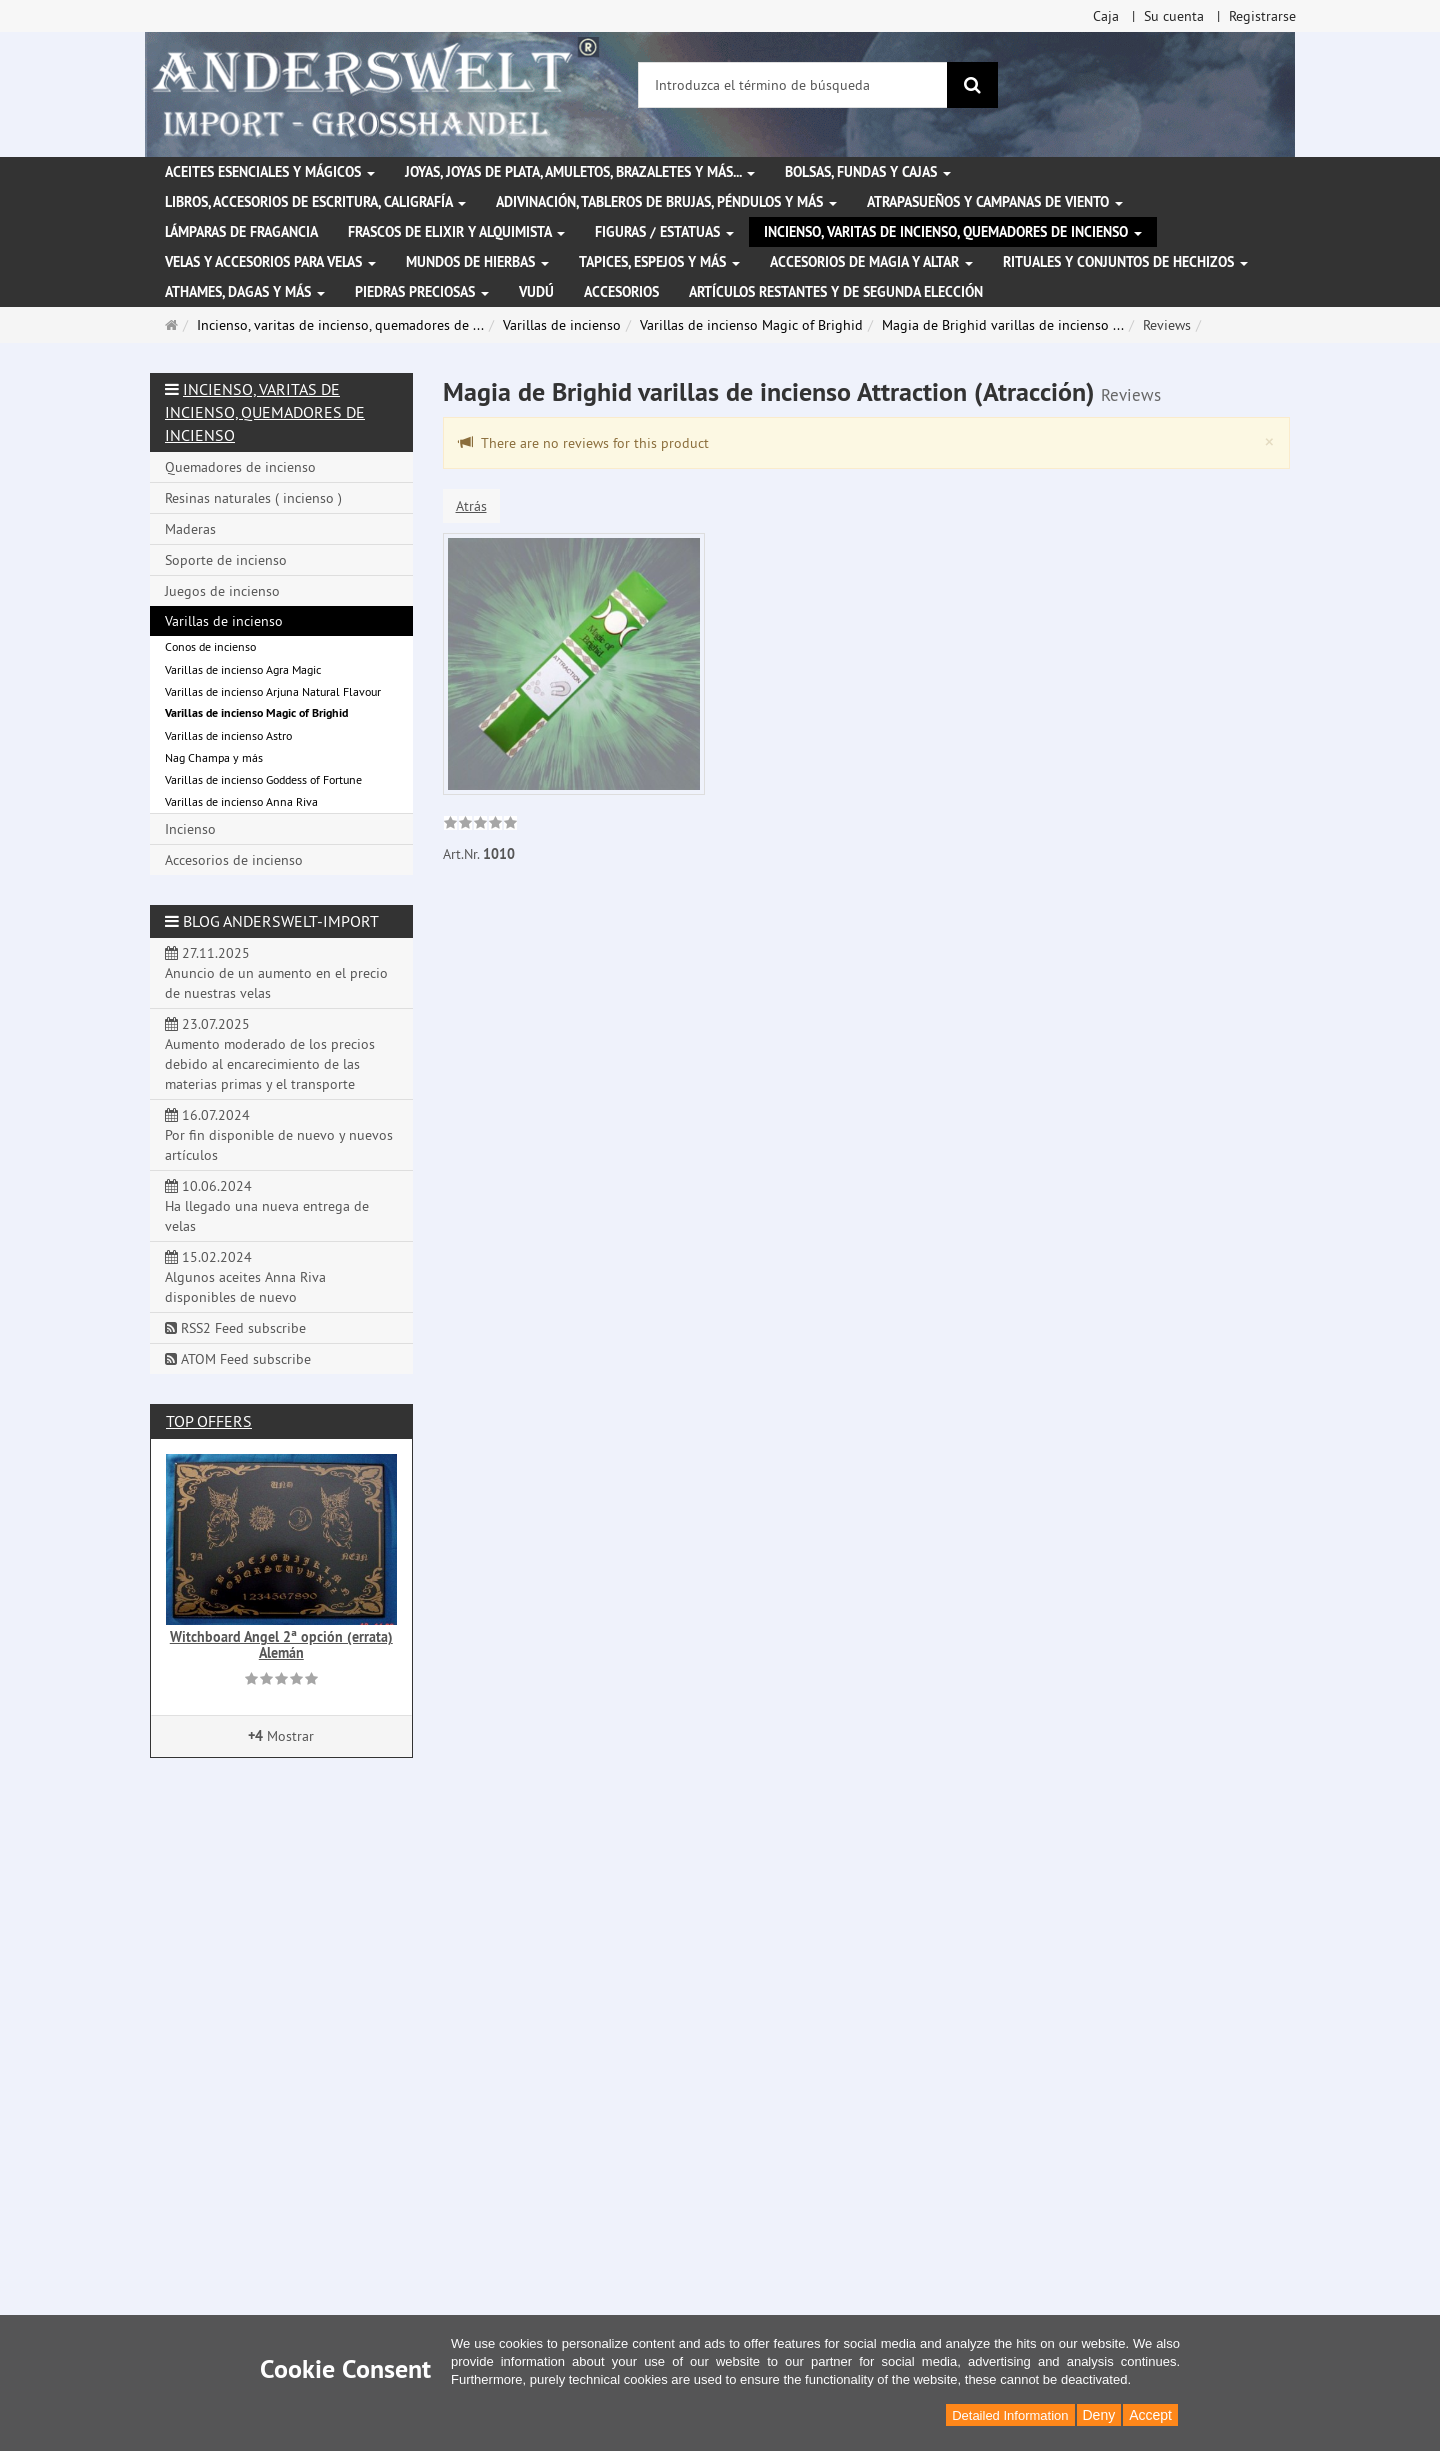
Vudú (536, 292)
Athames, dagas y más (245, 292)
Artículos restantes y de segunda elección (836, 292)
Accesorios (621, 292)
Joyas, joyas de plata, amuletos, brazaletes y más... (580, 172)
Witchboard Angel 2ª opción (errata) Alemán (281, 1644)
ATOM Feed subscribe (238, 1359)
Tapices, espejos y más (659, 262)
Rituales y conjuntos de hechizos (1125, 262)
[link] (480, 825)
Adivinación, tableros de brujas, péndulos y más (666, 202)
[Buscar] (972, 85)
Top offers (209, 1421)
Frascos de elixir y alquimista (456, 232)
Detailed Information (1010, 2415)
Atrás (471, 506)
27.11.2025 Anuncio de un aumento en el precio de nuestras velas (276, 973)
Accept (1150, 2415)
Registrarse (1262, 16)
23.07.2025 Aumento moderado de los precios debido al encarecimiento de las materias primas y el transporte (270, 1054)
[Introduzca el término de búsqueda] (793, 85)
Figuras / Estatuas (664, 232)
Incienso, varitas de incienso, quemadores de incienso (953, 232)
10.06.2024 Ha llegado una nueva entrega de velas (267, 1206)
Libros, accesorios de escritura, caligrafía (315, 202)
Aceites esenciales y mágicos (270, 172)
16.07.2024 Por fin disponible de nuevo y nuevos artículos (279, 1135)
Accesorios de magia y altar (871, 262)
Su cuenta (1174, 16)
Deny (1099, 2415)
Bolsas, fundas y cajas (868, 172)
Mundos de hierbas (477, 262)
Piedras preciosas (422, 292)
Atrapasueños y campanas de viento (995, 202)
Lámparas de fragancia (241, 232)
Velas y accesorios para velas (270, 262)
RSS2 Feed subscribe (235, 1328)
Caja (1106, 16)
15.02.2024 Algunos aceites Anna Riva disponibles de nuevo (245, 1277)
